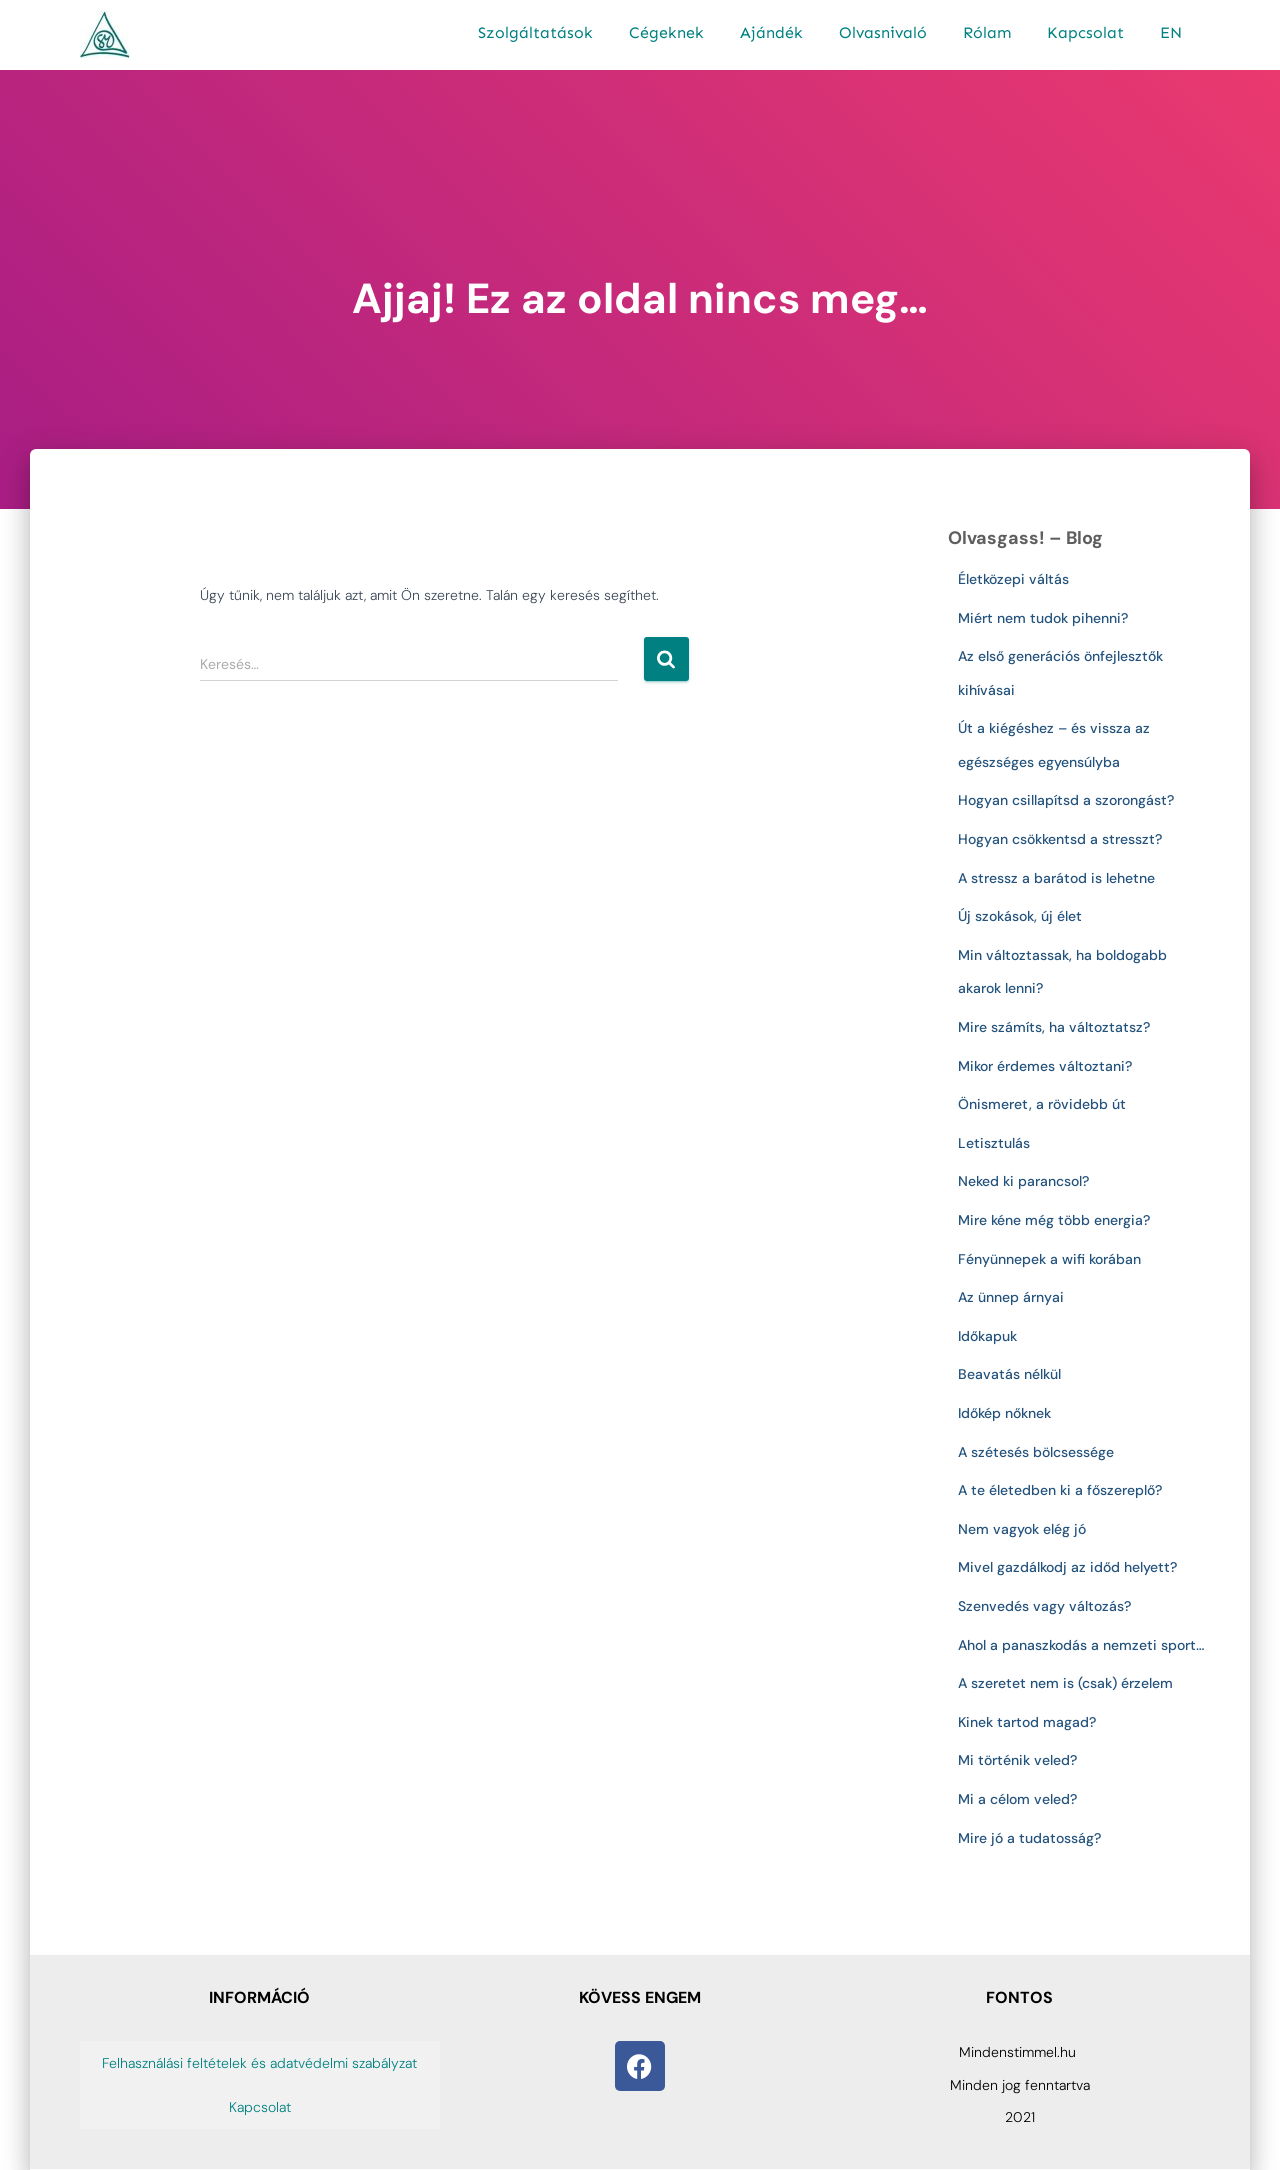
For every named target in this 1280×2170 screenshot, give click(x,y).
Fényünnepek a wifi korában (1053, 1259)
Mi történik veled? (1017, 1760)
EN (1171, 32)
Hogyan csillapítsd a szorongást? (1066, 800)
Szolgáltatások (535, 32)
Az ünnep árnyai (1011, 1297)
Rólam (987, 32)
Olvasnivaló (883, 32)
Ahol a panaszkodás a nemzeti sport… (1081, 1645)
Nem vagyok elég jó (1022, 1529)
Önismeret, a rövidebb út (1042, 1104)
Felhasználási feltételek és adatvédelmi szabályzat (259, 2063)
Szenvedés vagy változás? (1044, 1606)
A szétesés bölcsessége (1036, 1452)
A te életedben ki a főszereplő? (1060, 1490)
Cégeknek (666, 32)
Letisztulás (994, 1143)
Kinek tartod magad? (1027, 1722)
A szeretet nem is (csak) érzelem (1065, 1683)
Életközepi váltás (1013, 579)
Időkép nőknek (1004, 1413)
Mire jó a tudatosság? (1029, 1838)
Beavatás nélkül (1009, 1374)
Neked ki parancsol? (1023, 1181)
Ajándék (771, 32)
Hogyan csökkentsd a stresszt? (1060, 839)
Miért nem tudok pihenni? (1043, 618)
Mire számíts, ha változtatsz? (1054, 1027)
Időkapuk (987, 1336)
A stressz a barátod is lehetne (1056, 878)
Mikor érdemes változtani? (1045, 1066)
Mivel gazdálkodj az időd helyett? (1067, 1567)
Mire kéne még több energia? (1054, 1220)
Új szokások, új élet (1020, 916)
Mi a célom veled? (1017, 1799)
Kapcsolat (1085, 32)
